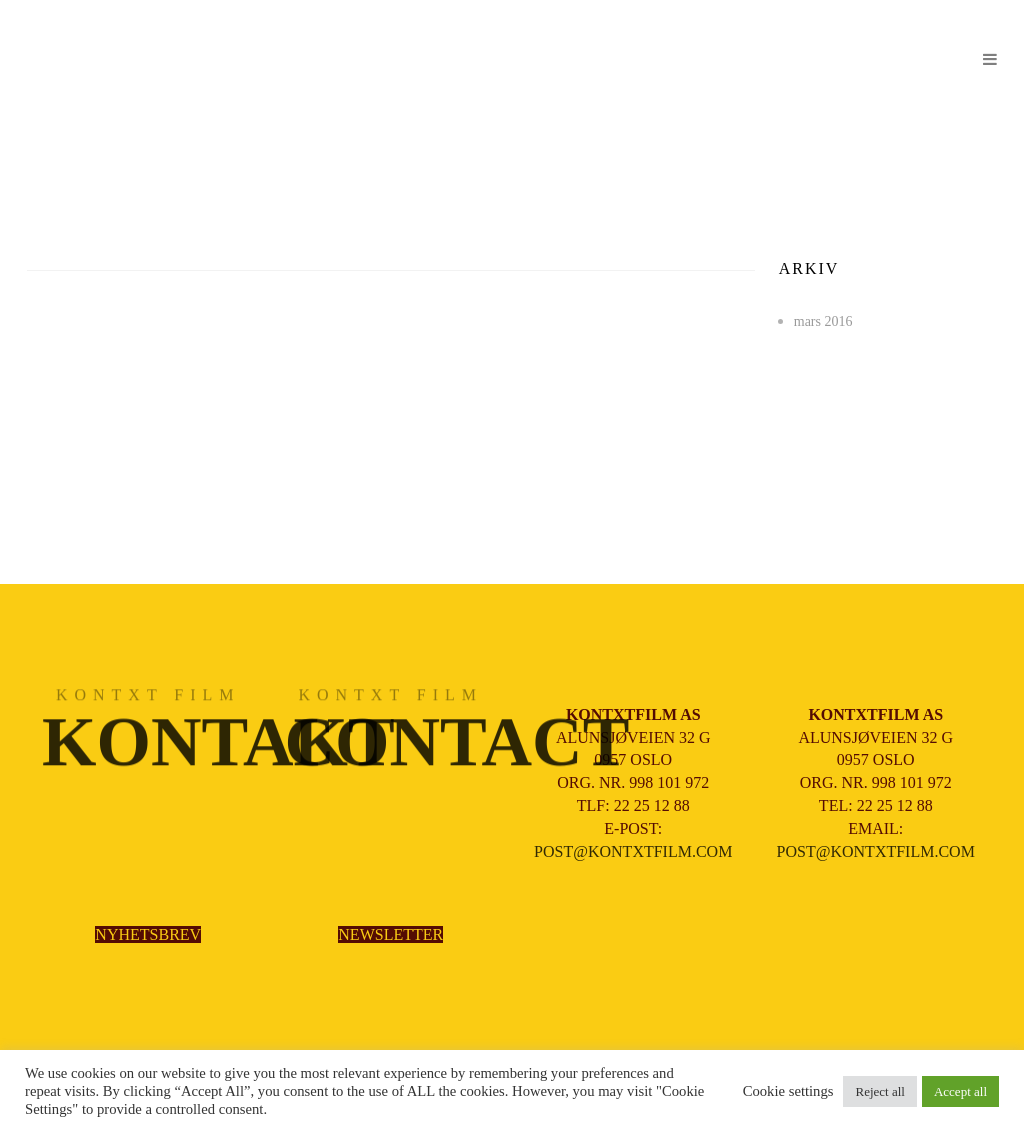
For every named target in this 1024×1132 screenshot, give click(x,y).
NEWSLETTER (390, 934)
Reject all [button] (879, 1091)
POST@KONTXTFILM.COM (633, 851)
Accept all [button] (960, 1091)
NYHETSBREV (148, 934)
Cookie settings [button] (788, 1091)
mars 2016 (823, 321)
